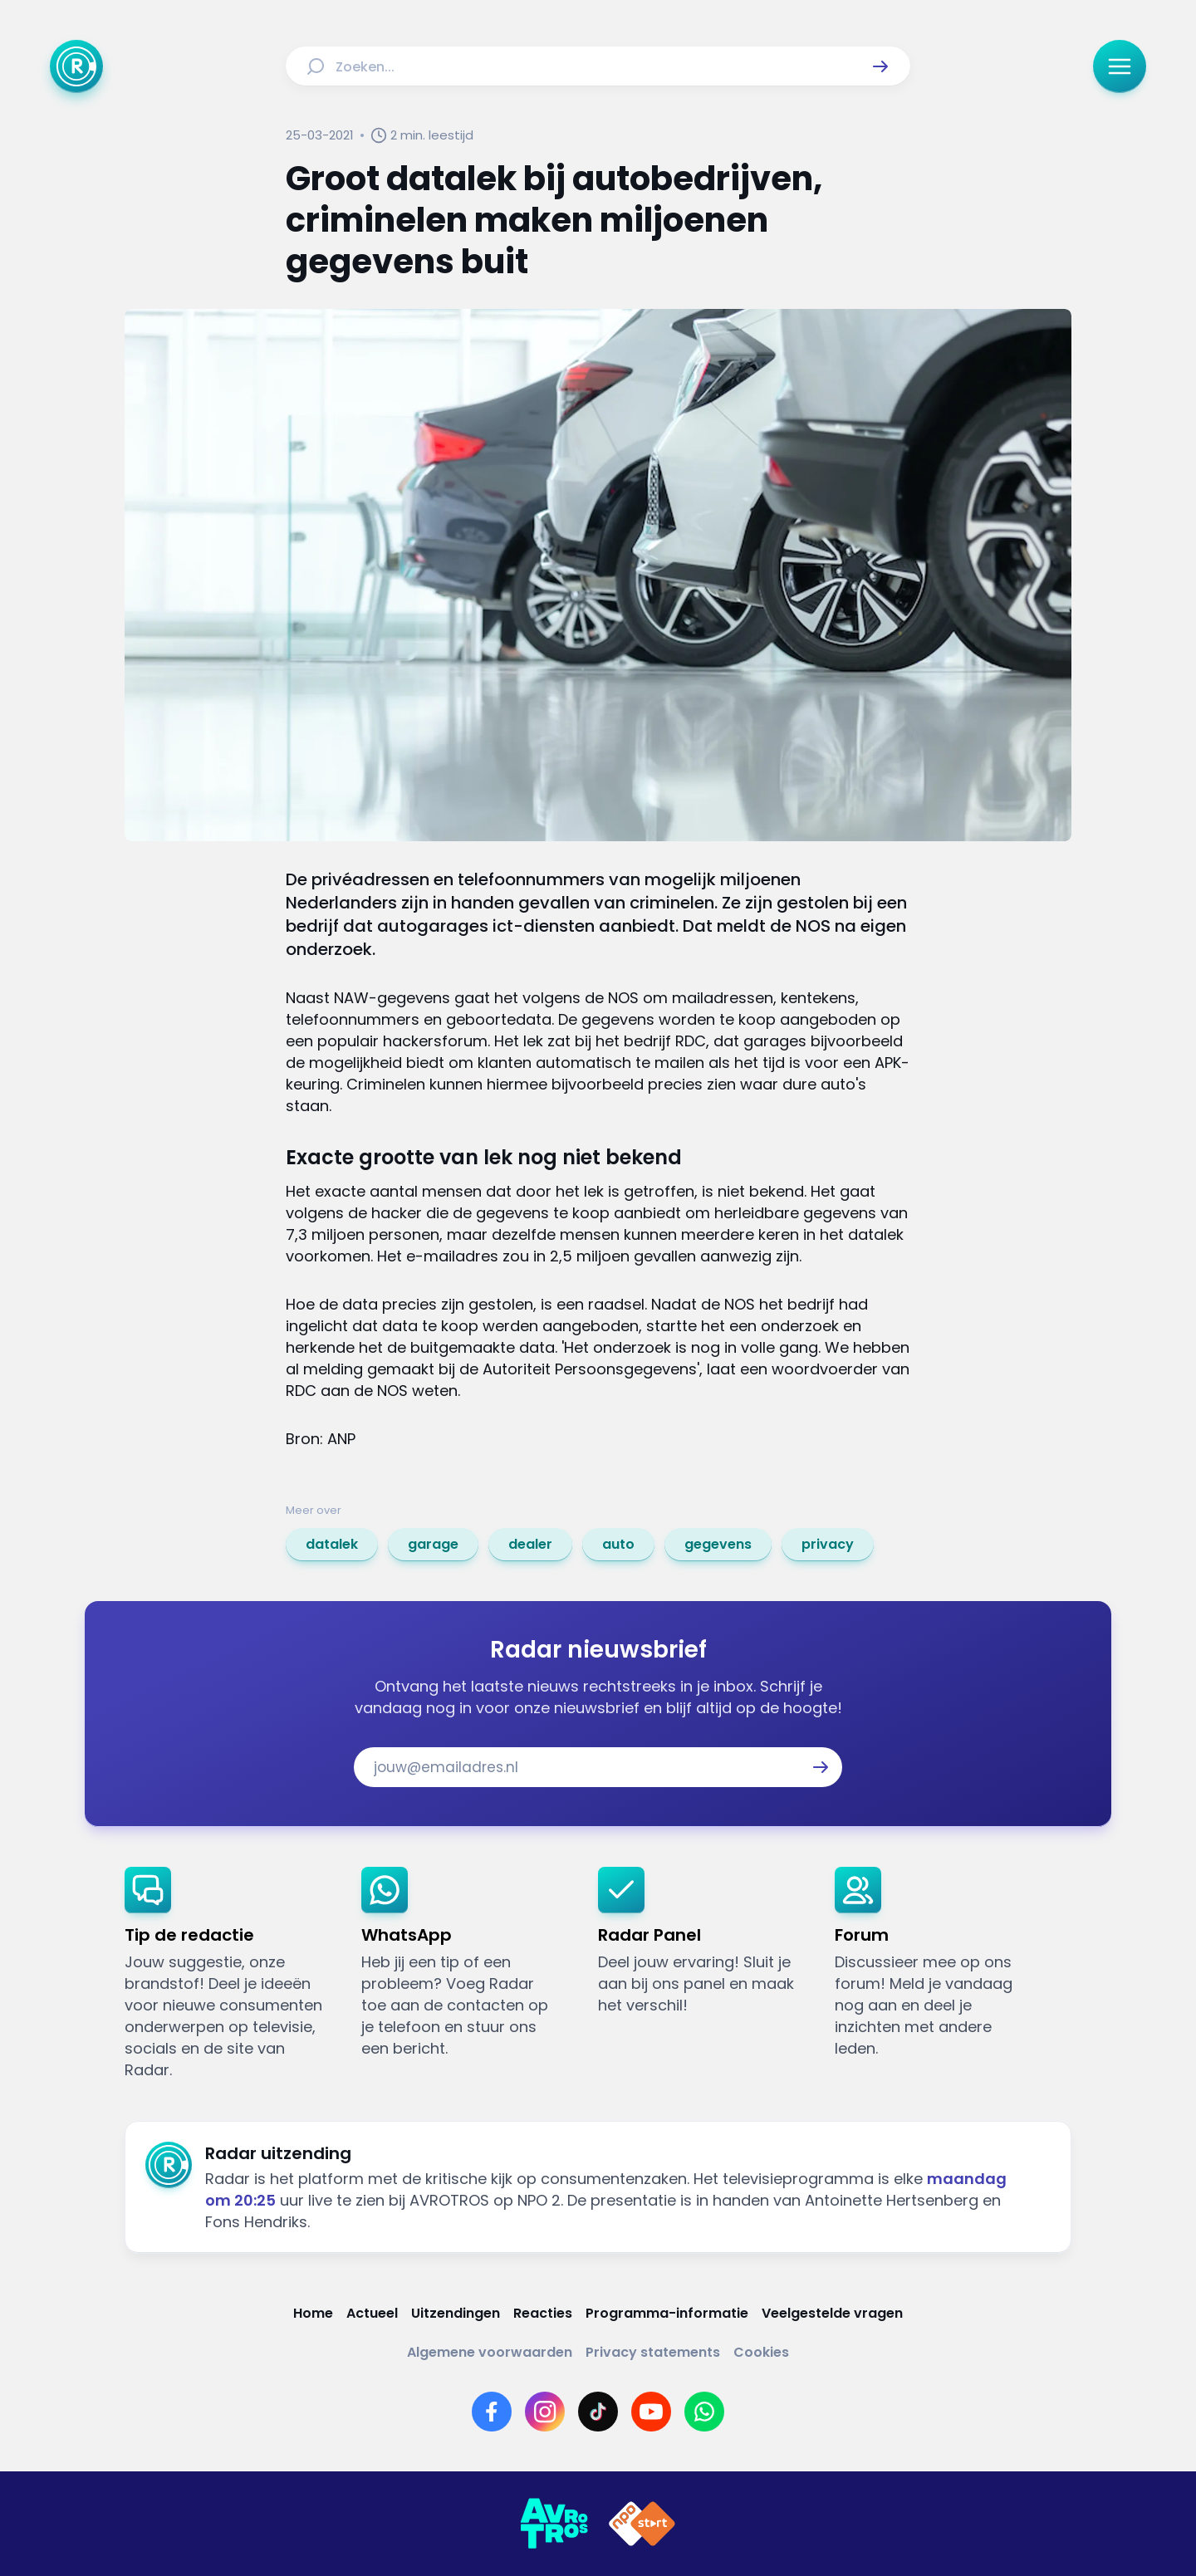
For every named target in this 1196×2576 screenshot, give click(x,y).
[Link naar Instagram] (545, 2412)
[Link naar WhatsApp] (704, 2412)
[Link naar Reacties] (542, 2313)
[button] (880, 66)
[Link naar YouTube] (651, 2412)
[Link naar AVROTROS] (554, 2523)
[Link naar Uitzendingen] (455, 2313)
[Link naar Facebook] (492, 2412)
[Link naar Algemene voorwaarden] (489, 2352)
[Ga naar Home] (76, 66)
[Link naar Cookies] (761, 2352)
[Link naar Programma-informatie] (667, 2313)
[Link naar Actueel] (372, 2313)
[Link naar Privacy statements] (653, 2352)
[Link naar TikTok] (598, 2412)
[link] (332, 1544)
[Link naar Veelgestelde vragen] (832, 2313)
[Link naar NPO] (642, 2523)
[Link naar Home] (313, 2313)
